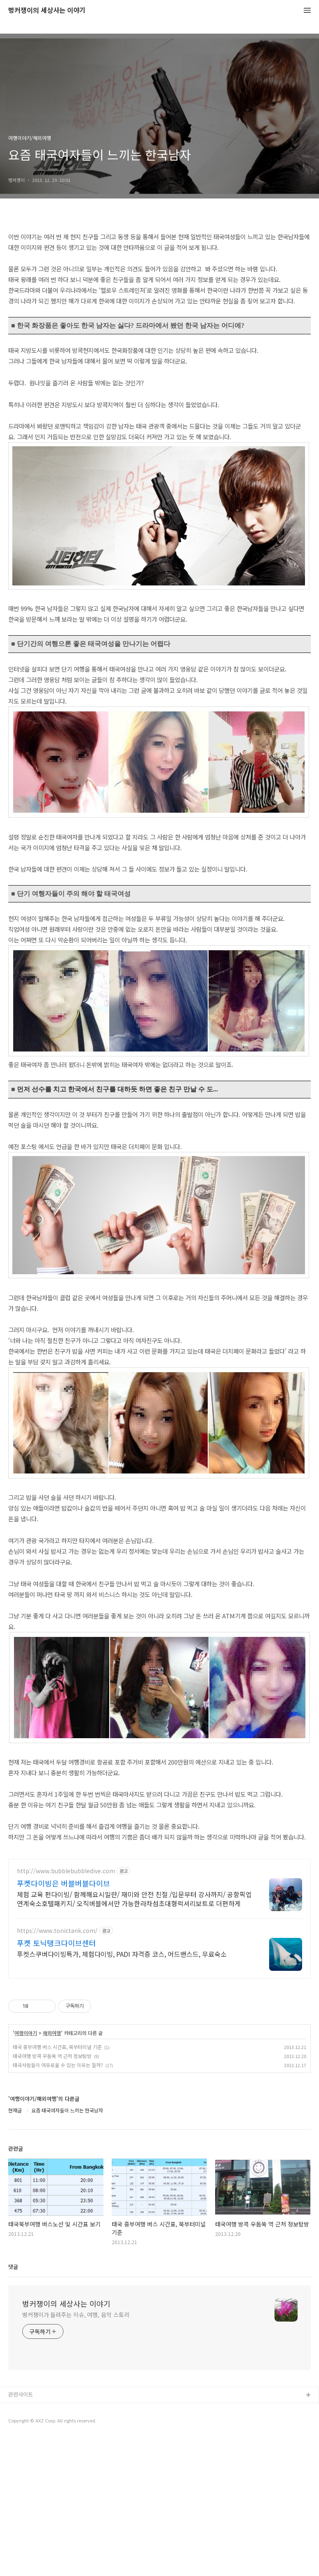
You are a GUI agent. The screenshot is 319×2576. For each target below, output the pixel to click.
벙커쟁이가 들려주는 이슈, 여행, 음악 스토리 (75, 2452)
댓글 (13, 2404)
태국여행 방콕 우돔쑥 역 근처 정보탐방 (52, 2193)
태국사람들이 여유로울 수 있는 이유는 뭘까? (58, 2202)
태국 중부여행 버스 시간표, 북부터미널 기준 (57, 2184)
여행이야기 (25, 2170)
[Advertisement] (159, 1908)
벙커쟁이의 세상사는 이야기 (47, 10)
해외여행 (52, 2170)
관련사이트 (20, 2532)
